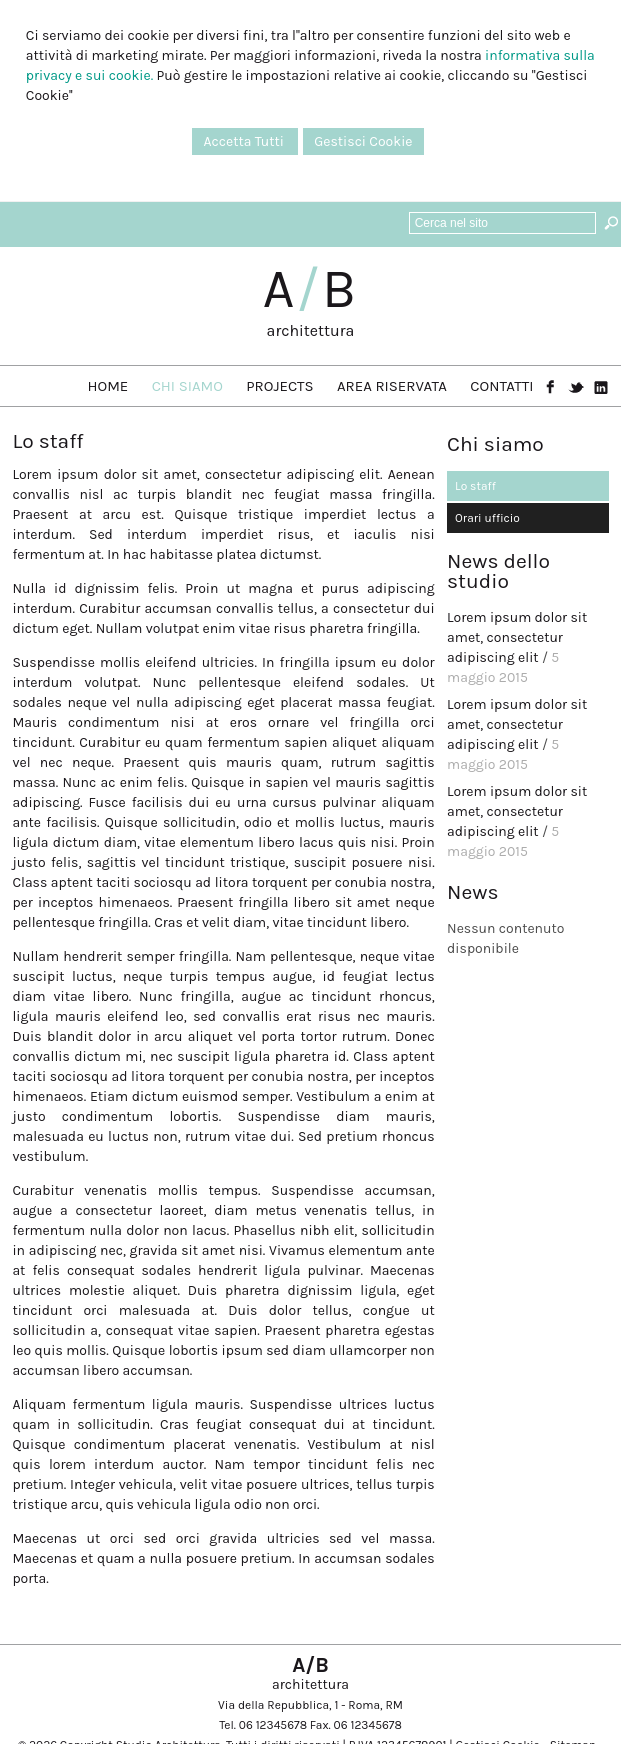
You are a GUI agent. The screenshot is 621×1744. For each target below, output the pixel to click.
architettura (311, 330)
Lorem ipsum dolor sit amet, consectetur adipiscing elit (517, 637)
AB (311, 289)
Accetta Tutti (245, 141)
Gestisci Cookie (363, 141)
